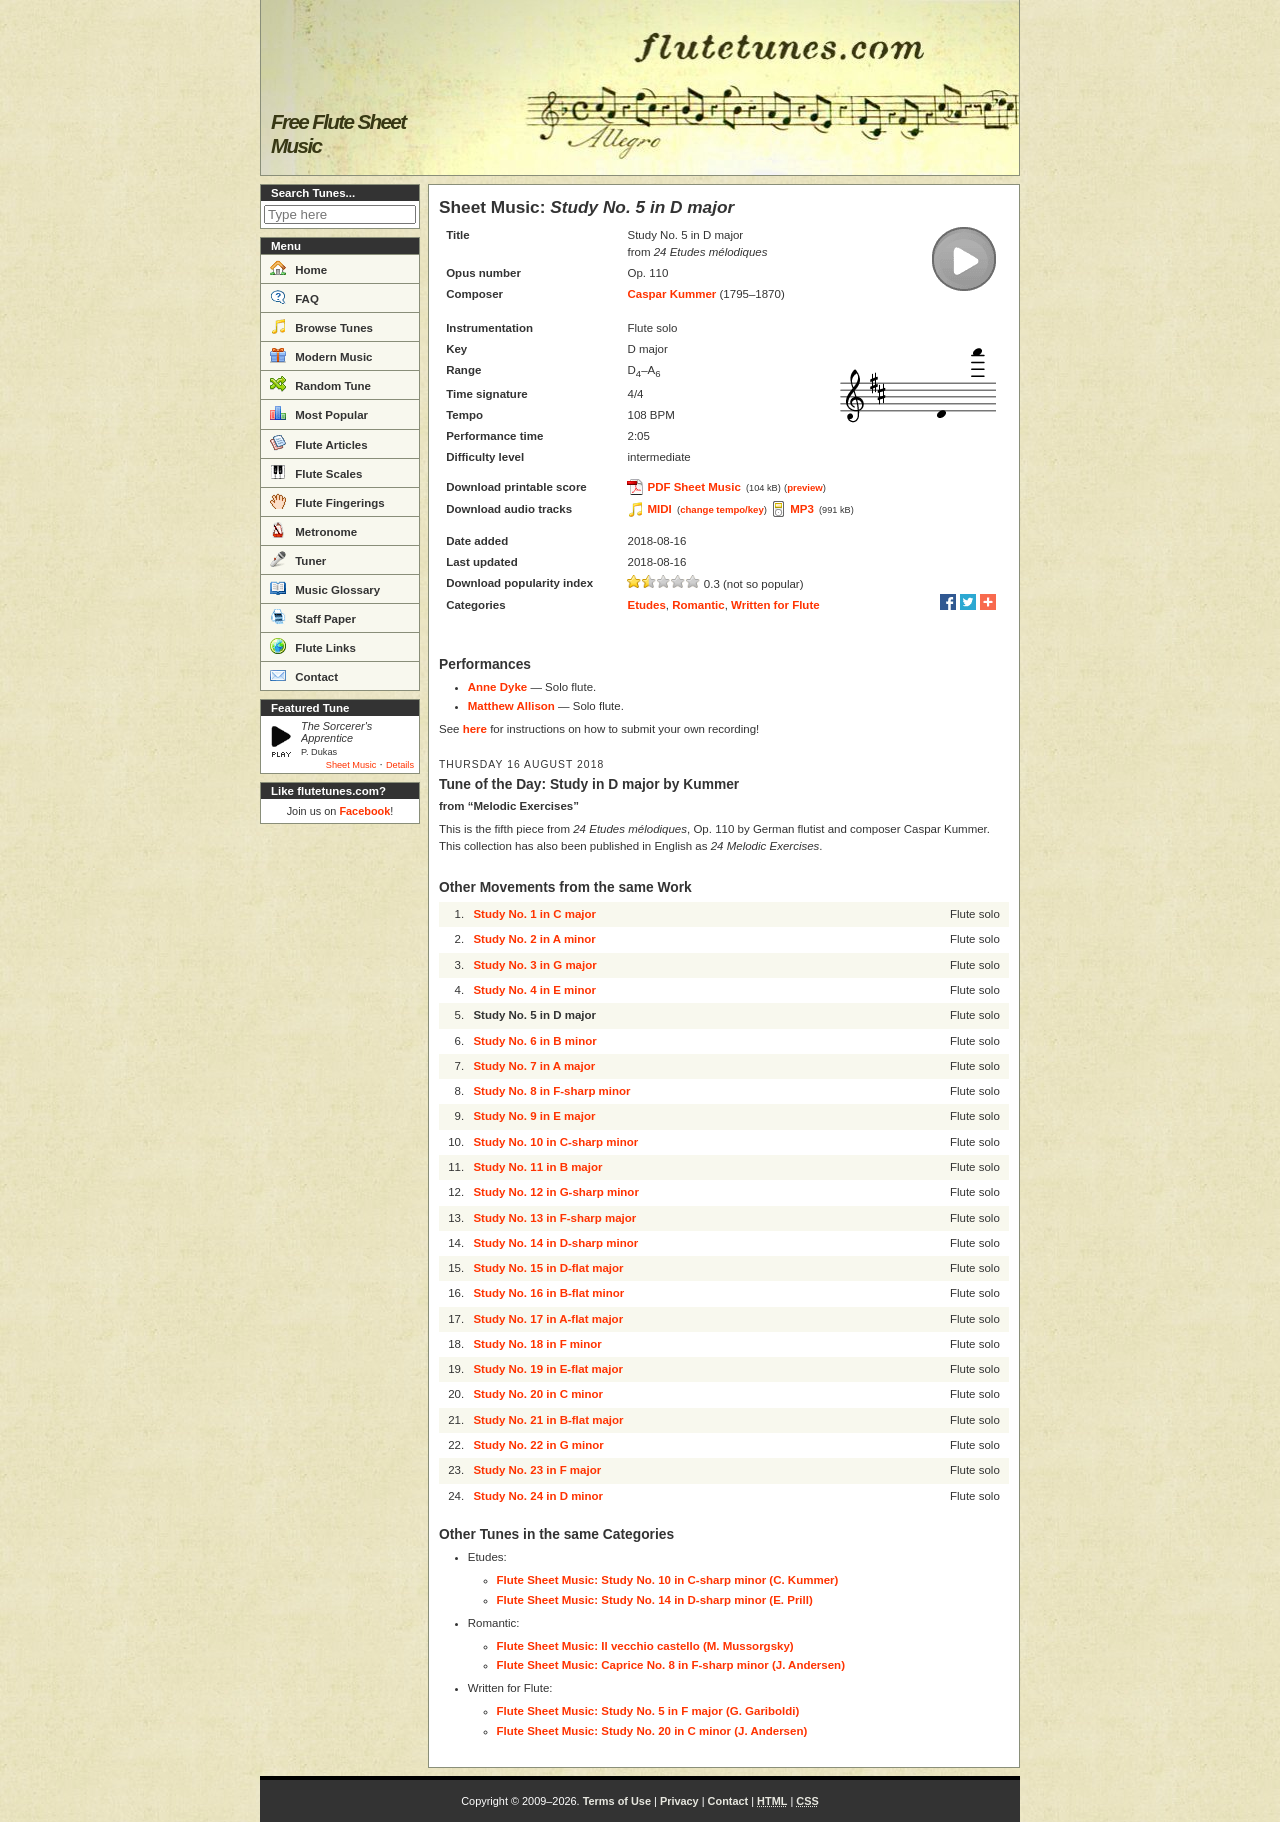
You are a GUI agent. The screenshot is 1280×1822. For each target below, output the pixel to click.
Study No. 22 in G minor (538, 1445)
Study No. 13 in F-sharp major (554, 1218)
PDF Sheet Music (693, 487)
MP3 (802, 509)
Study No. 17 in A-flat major (548, 1319)
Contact (304, 675)
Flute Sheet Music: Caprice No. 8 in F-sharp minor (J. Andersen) (671, 1665)
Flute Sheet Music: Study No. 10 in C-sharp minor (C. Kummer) (668, 1580)
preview (805, 487)
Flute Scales (316, 472)
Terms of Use (617, 1801)
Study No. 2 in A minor (534, 939)
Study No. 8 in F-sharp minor (551, 1091)
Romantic (698, 605)
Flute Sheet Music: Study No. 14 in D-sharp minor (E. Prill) (655, 1600)
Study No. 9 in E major (534, 1116)
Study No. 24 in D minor (538, 1496)
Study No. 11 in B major (537, 1167)
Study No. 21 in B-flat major (548, 1420)
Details (400, 765)
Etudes (646, 605)
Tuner (298, 559)
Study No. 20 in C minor (538, 1394)
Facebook (364, 811)
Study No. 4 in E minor (534, 990)
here (475, 729)
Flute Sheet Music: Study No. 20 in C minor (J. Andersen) (652, 1731)
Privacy (679, 1801)
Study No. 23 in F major (537, 1470)
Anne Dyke (497, 687)
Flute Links (313, 646)
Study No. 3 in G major (534, 965)
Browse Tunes (321, 326)
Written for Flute (775, 605)
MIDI (659, 509)
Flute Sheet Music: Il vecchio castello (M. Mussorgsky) (645, 1646)
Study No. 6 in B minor (534, 1041)
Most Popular (319, 413)
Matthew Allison (511, 706)
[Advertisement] (340, 1132)
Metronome (313, 530)
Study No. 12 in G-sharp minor (556, 1192)
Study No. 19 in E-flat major (548, 1369)
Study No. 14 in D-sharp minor (555, 1243)
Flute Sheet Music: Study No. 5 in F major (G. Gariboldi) (648, 1711)
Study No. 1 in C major (534, 914)
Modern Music (321, 355)
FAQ (294, 297)
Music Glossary (325, 588)
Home (298, 268)
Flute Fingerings (327, 501)
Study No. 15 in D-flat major (548, 1268)
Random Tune (320, 384)
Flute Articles (319, 443)
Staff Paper (313, 617)
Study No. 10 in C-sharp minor (555, 1142)
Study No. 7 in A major (534, 1066)
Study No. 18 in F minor (537, 1344)
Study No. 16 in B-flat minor (548, 1293)
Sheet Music (351, 765)
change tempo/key (722, 509)
